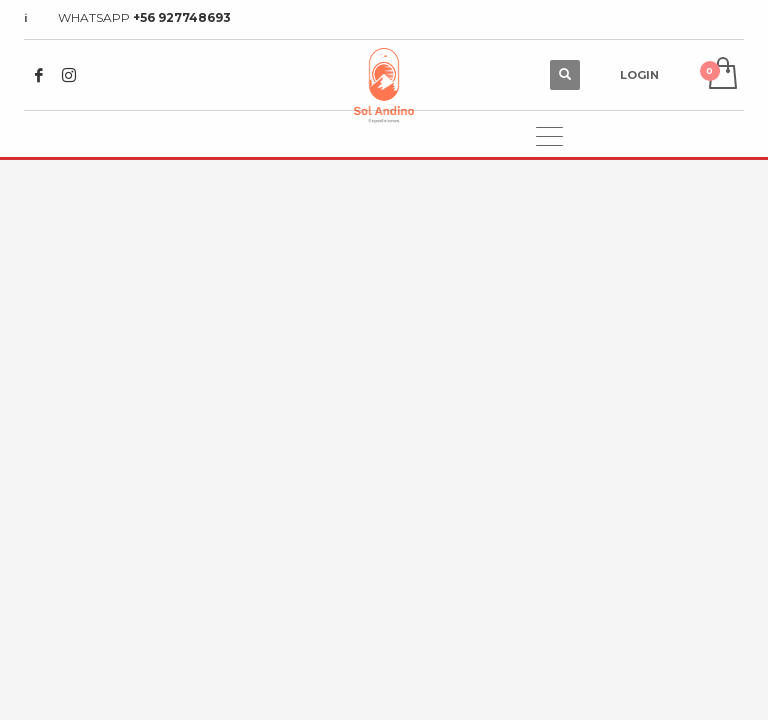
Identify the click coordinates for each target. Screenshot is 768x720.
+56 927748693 (182, 17)
